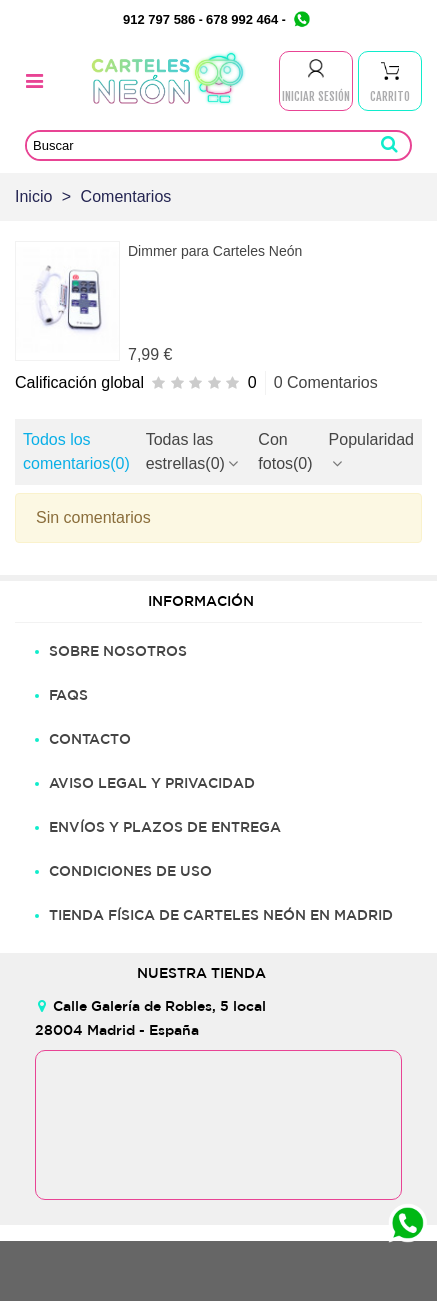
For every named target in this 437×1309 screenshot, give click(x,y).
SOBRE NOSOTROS (118, 651)
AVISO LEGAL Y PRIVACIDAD (152, 783)
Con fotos (285, 451)
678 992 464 (242, 19)
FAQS (68, 695)
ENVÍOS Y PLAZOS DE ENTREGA (165, 827)
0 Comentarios (326, 382)
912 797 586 (159, 19)
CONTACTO (90, 739)
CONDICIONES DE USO (130, 871)
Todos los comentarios (76, 451)
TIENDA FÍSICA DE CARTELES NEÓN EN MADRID (221, 915)
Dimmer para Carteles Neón (215, 251)
